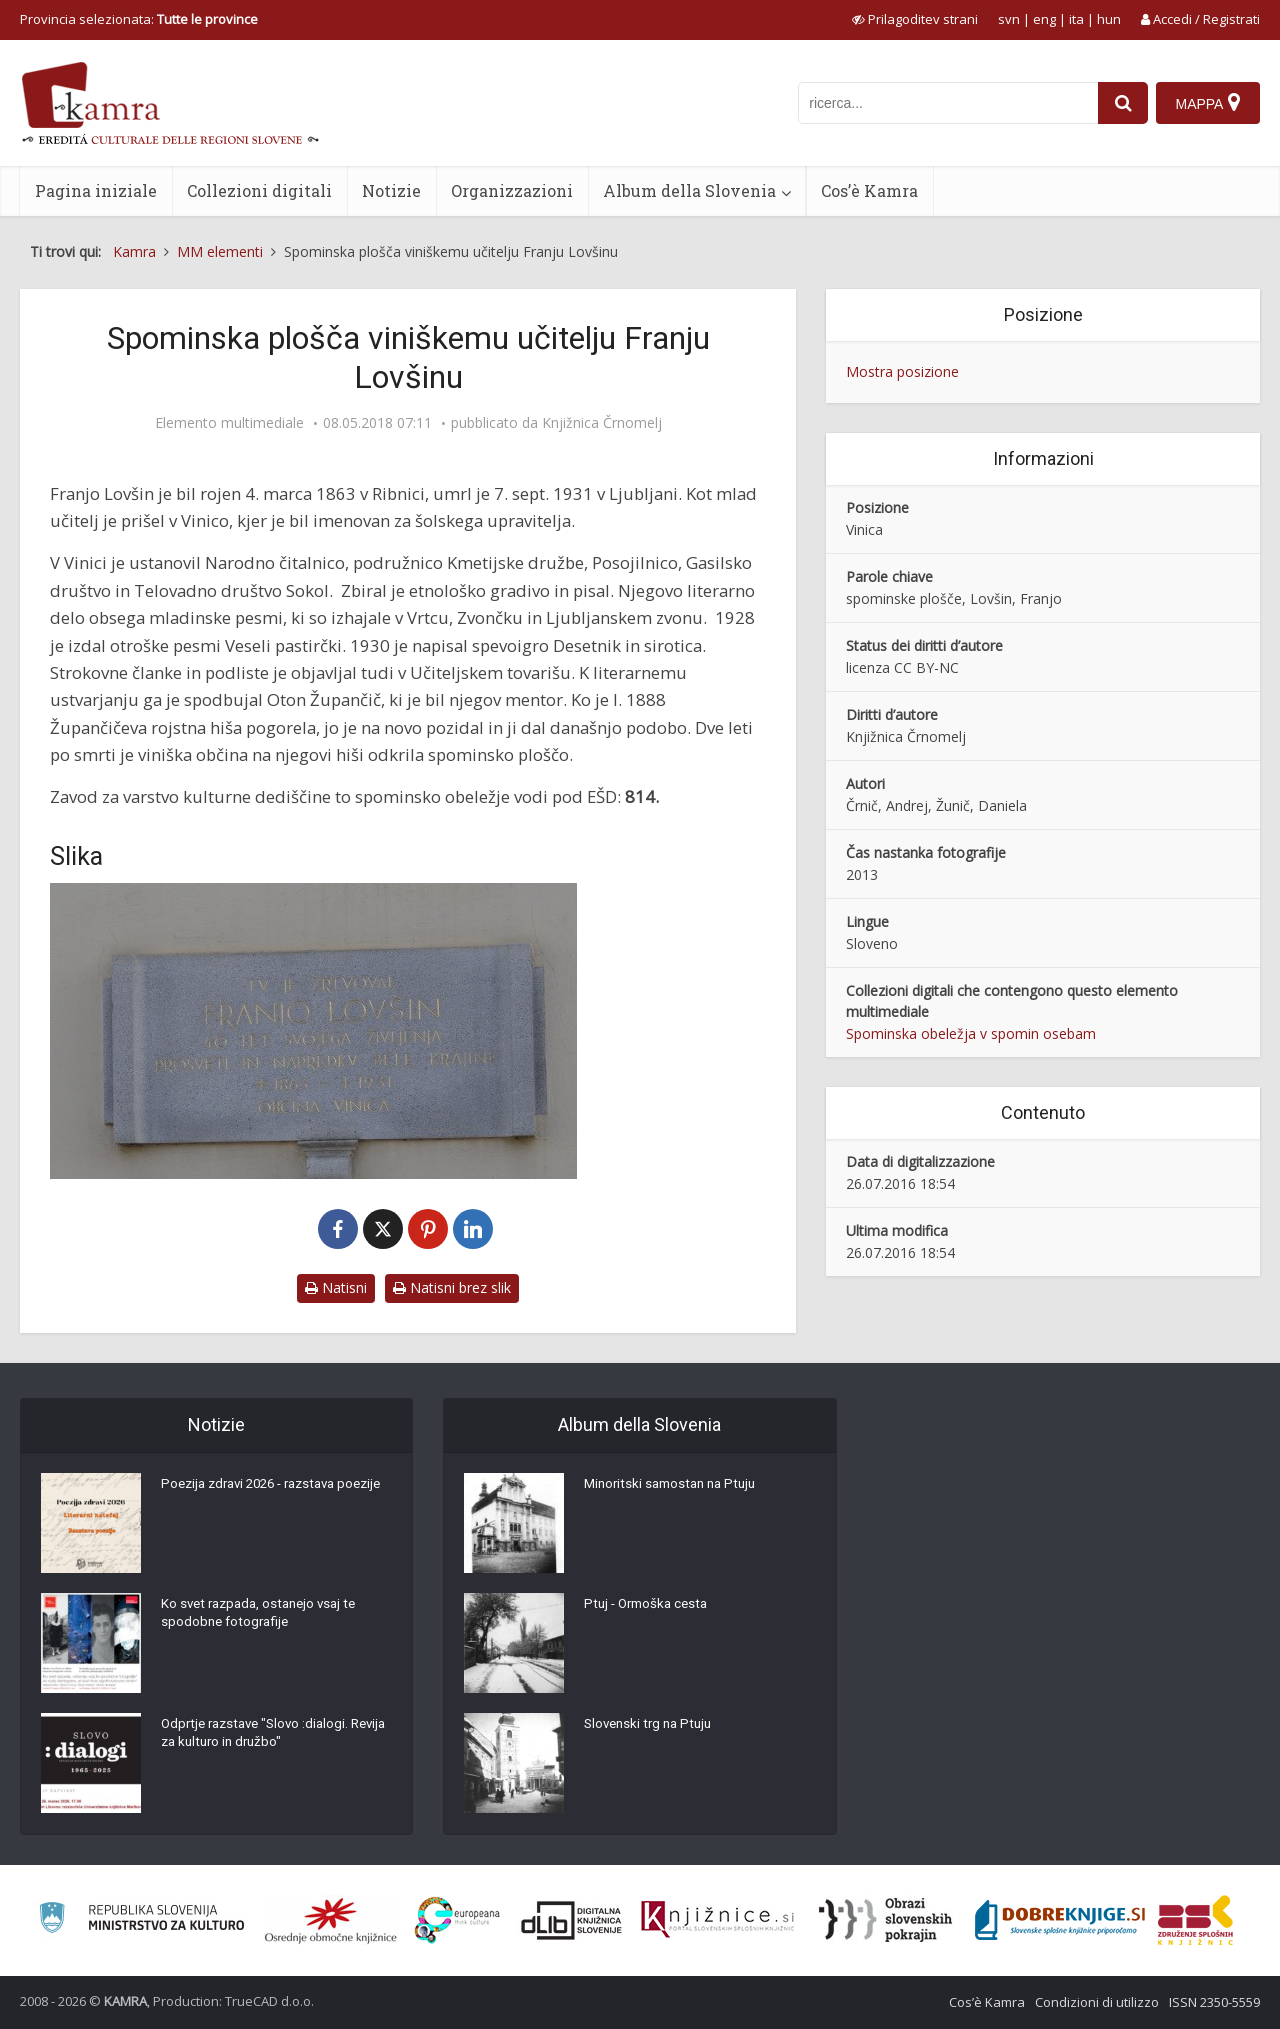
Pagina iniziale (96, 190)
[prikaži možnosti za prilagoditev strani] (915, 19)
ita (1076, 19)
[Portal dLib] (572, 1920)
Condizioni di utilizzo (1097, 2002)
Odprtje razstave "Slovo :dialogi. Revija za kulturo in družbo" (260, 1738)
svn (1009, 19)
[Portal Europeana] (457, 1920)
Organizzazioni (512, 190)
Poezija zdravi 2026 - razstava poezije (256, 1498)
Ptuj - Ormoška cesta (650, 1608)
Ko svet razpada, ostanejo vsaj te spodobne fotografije (264, 1618)
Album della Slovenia (689, 190)
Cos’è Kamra (869, 190)
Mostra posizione (902, 371)
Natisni (336, 1287)
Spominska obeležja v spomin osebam (971, 1033)
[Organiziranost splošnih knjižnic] (331, 1920)
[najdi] (1120, 103)
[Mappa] (1207, 103)
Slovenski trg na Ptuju (652, 1728)
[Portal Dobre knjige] (1060, 1920)
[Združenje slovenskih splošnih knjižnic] (717, 1920)
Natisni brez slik (452, 1287)
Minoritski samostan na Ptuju (675, 1488)
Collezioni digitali (259, 190)
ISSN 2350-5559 (1214, 2002)
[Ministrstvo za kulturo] (141, 1920)
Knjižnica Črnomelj (602, 423)
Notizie (391, 190)
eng (1044, 19)
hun (1109, 19)
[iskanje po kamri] (945, 103)
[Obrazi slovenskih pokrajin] (885, 1920)
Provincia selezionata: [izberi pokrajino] (139, 19)
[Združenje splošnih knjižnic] (1195, 1920)
